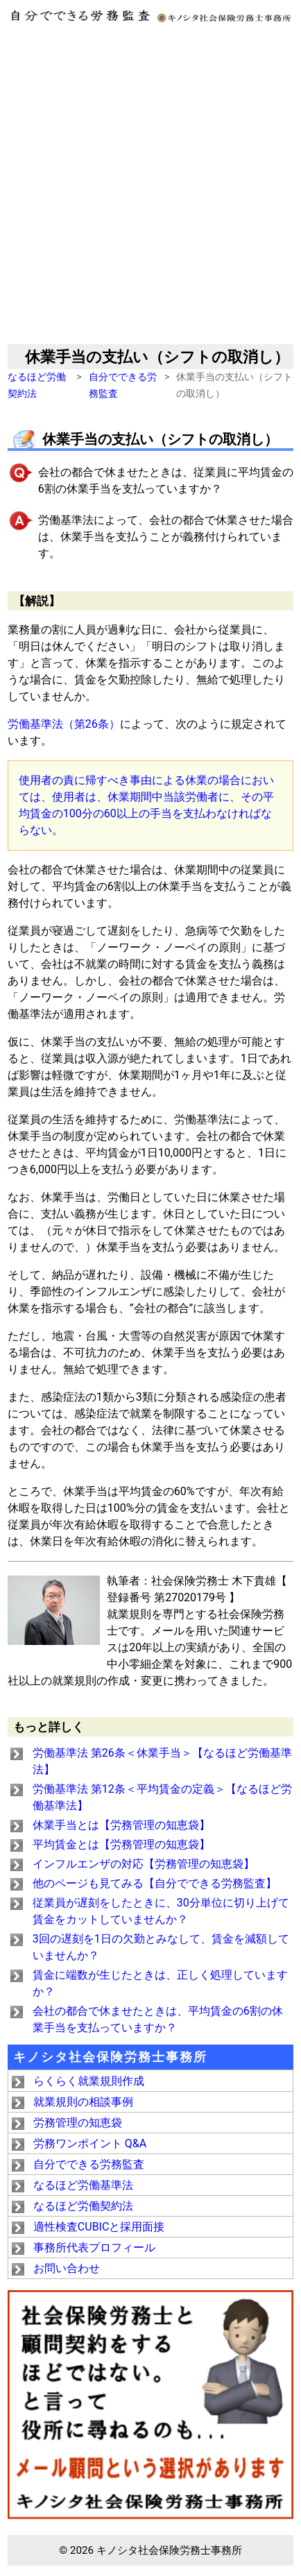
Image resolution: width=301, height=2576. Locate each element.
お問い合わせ (66, 2268)
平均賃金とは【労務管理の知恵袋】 (121, 1844)
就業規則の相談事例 (83, 2101)
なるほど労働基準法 (83, 2185)
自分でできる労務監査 (88, 2164)
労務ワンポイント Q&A (89, 2143)
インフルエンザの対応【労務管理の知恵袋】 (144, 1863)
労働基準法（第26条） (64, 724)
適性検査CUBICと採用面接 (99, 2226)
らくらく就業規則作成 (88, 2081)
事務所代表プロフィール (94, 2247)
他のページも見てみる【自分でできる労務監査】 (155, 1883)
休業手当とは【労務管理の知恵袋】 (121, 1825)
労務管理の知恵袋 (77, 2122)
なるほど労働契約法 (83, 2205)
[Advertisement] (150, 186)
